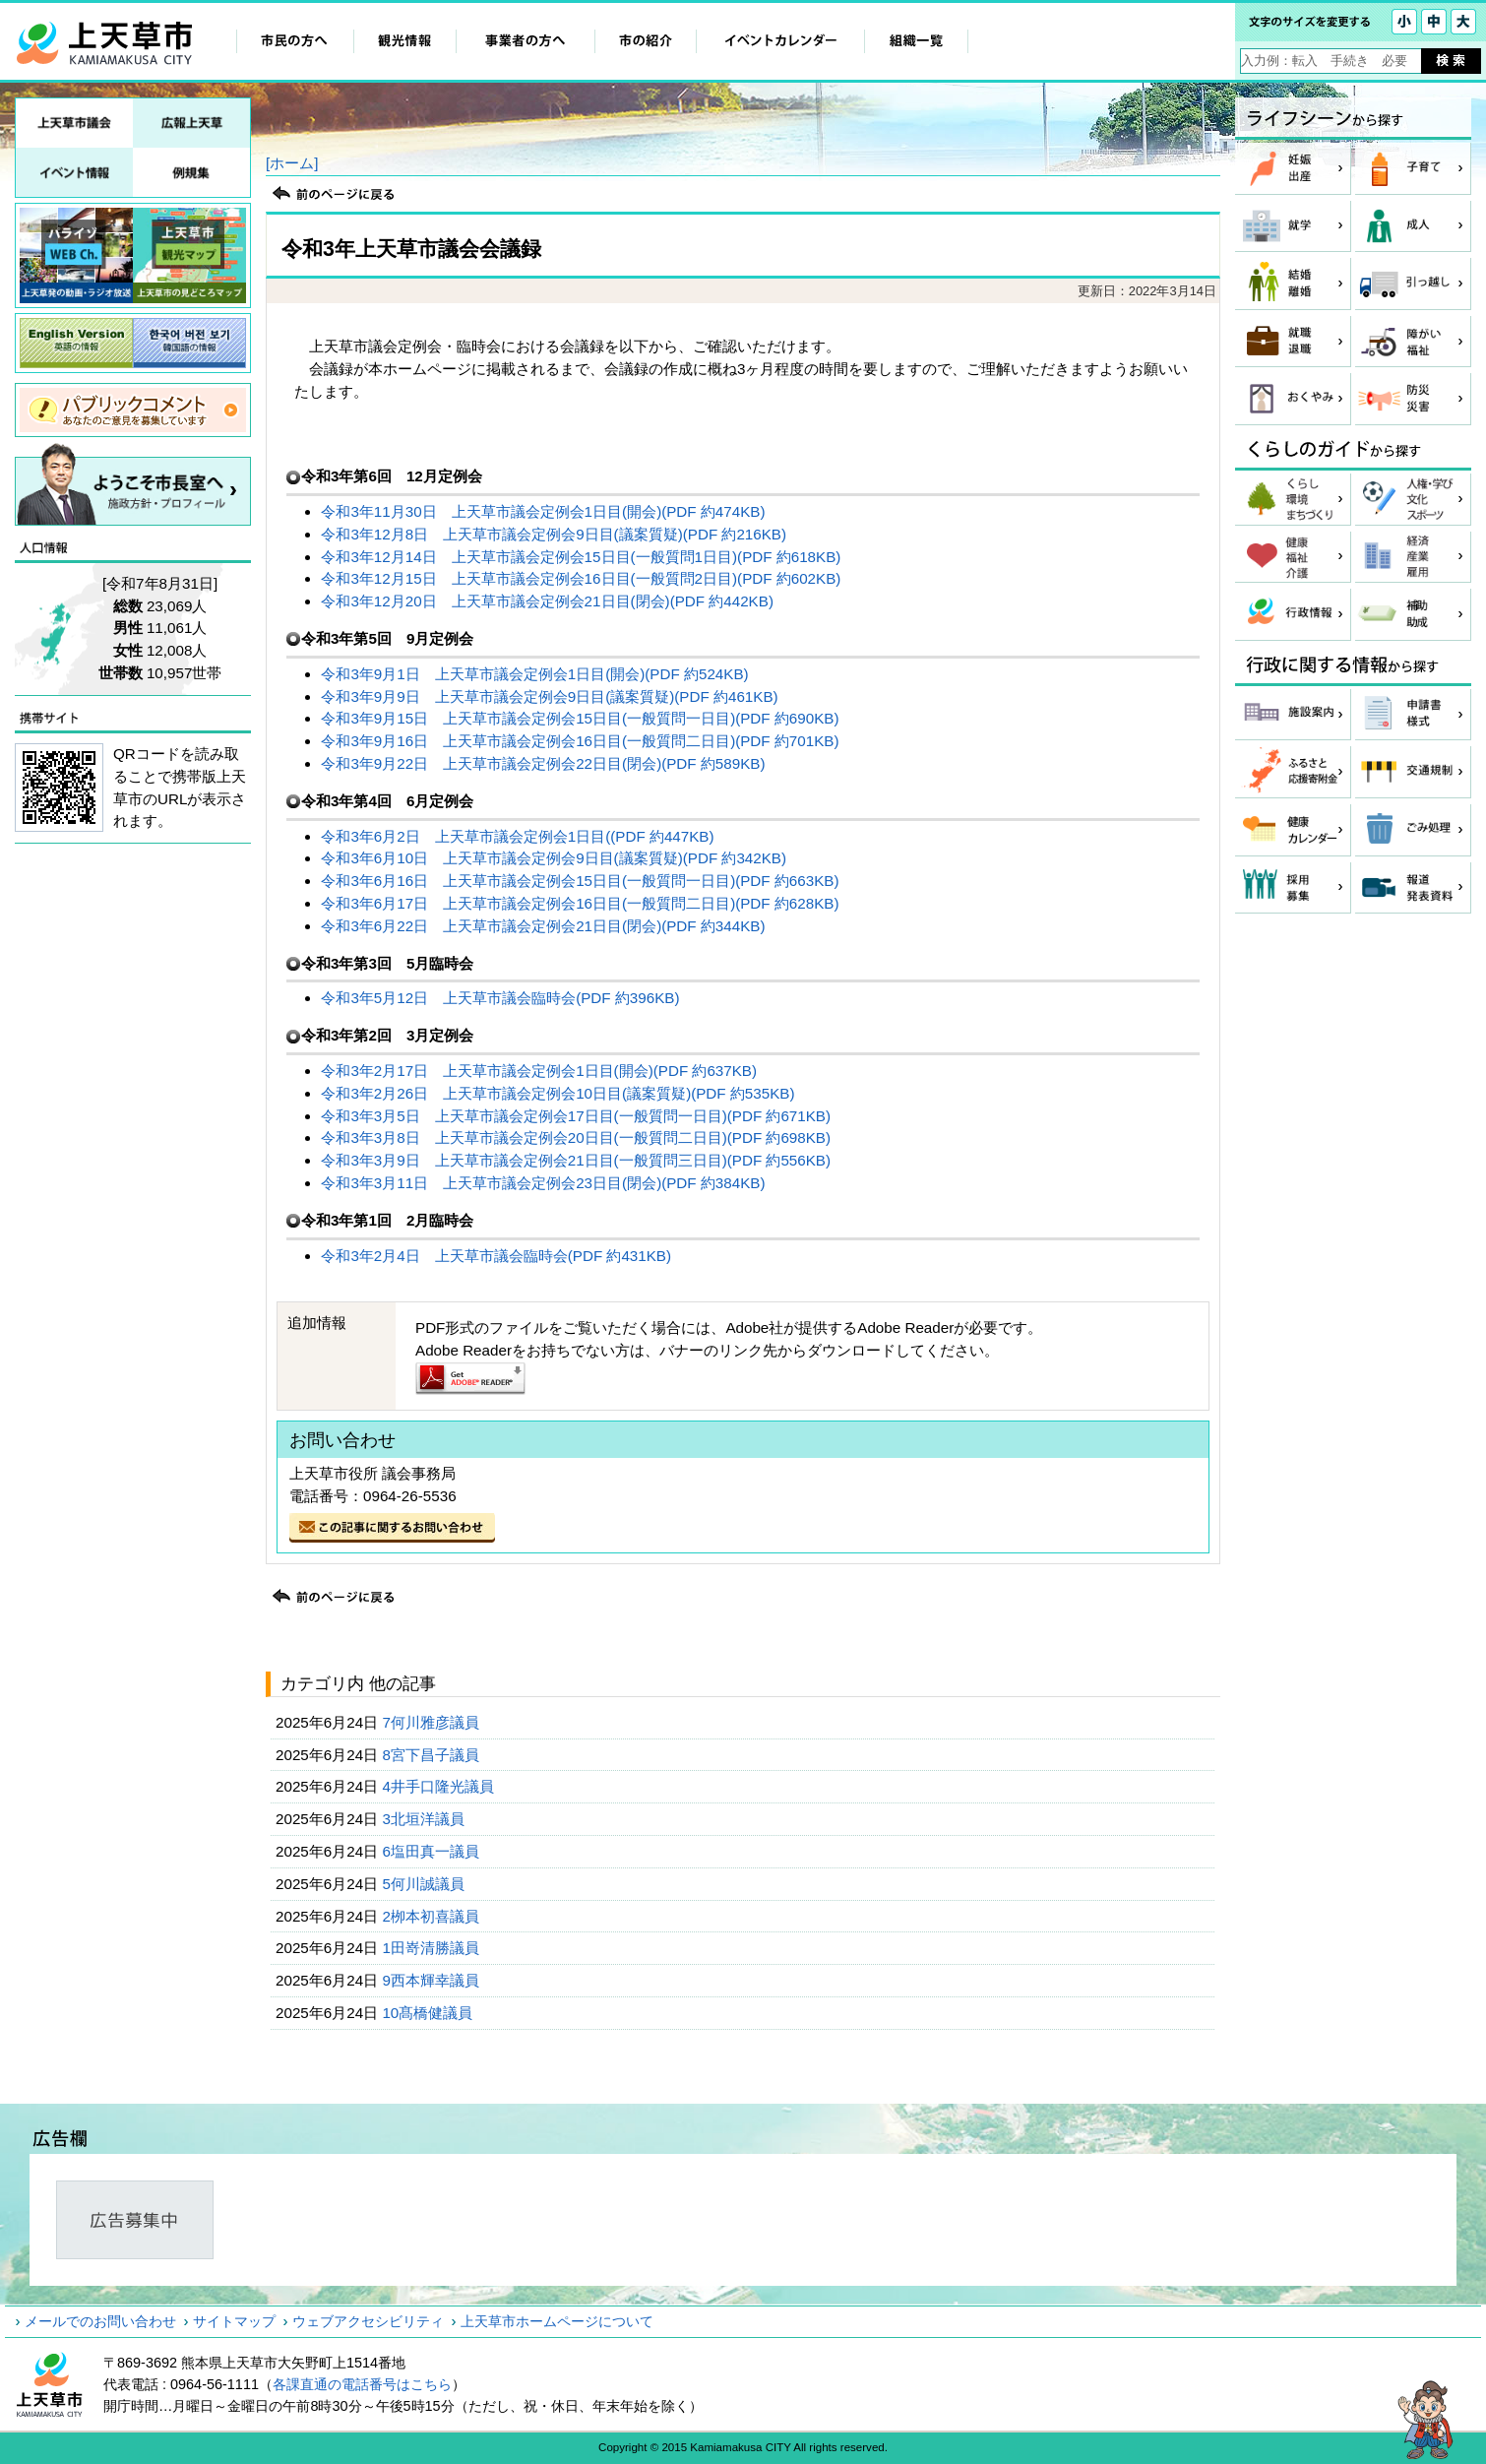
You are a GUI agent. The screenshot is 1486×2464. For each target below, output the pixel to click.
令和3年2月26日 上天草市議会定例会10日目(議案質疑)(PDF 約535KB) (557, 1093)
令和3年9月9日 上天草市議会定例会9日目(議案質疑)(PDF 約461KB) (549, 696)
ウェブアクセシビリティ (368, 2321)
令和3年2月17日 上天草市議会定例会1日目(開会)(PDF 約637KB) (539, 1070)
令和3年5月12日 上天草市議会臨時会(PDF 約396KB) (500, 997)
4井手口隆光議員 (440, 1786)
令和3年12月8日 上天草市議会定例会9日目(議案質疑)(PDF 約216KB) (553, 534)
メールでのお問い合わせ (100, 2321)
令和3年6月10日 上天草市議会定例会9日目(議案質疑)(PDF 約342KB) (553, 858)
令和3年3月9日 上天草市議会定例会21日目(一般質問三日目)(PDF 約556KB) (576, 1160)
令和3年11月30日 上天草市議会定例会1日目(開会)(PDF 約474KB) (543, 511)
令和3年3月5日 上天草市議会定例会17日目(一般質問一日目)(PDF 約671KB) (576, 1115)
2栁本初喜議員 (432, 1916)
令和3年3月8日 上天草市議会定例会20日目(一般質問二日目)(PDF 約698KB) (576, 1137)
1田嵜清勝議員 (432, 1947)
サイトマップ (234, 2321)
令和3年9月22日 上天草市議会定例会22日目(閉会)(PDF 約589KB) (543, 763)
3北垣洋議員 (425, 1818)
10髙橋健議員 (429, 2012)
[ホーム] (292, 163)
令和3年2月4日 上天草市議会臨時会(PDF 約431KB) (496, 1255)
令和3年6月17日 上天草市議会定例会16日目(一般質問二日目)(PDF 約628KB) (579, 903)
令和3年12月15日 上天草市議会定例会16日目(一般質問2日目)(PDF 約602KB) (580, 578)
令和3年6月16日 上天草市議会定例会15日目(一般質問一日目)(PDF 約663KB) (579, 880)
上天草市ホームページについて (557, 2321)
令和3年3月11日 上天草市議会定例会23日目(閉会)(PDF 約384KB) (543, 1182)
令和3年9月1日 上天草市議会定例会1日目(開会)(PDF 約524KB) (534, 673)
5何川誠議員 (425, 1883)
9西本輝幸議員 (432, 1980)
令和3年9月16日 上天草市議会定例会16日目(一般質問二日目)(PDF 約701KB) (579, 740)
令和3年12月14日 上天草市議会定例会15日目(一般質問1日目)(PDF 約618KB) (580, 556)
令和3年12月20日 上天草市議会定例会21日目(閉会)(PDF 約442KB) (547, 601)
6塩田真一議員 (432, 1851)
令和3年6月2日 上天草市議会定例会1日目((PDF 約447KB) (517, 836)
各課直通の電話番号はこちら (362, 2384)
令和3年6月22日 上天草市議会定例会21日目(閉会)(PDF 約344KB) (543, 925)
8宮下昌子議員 (432, 1754)
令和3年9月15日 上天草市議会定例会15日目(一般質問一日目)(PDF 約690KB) (579, 718)
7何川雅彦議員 (432, 1722)
